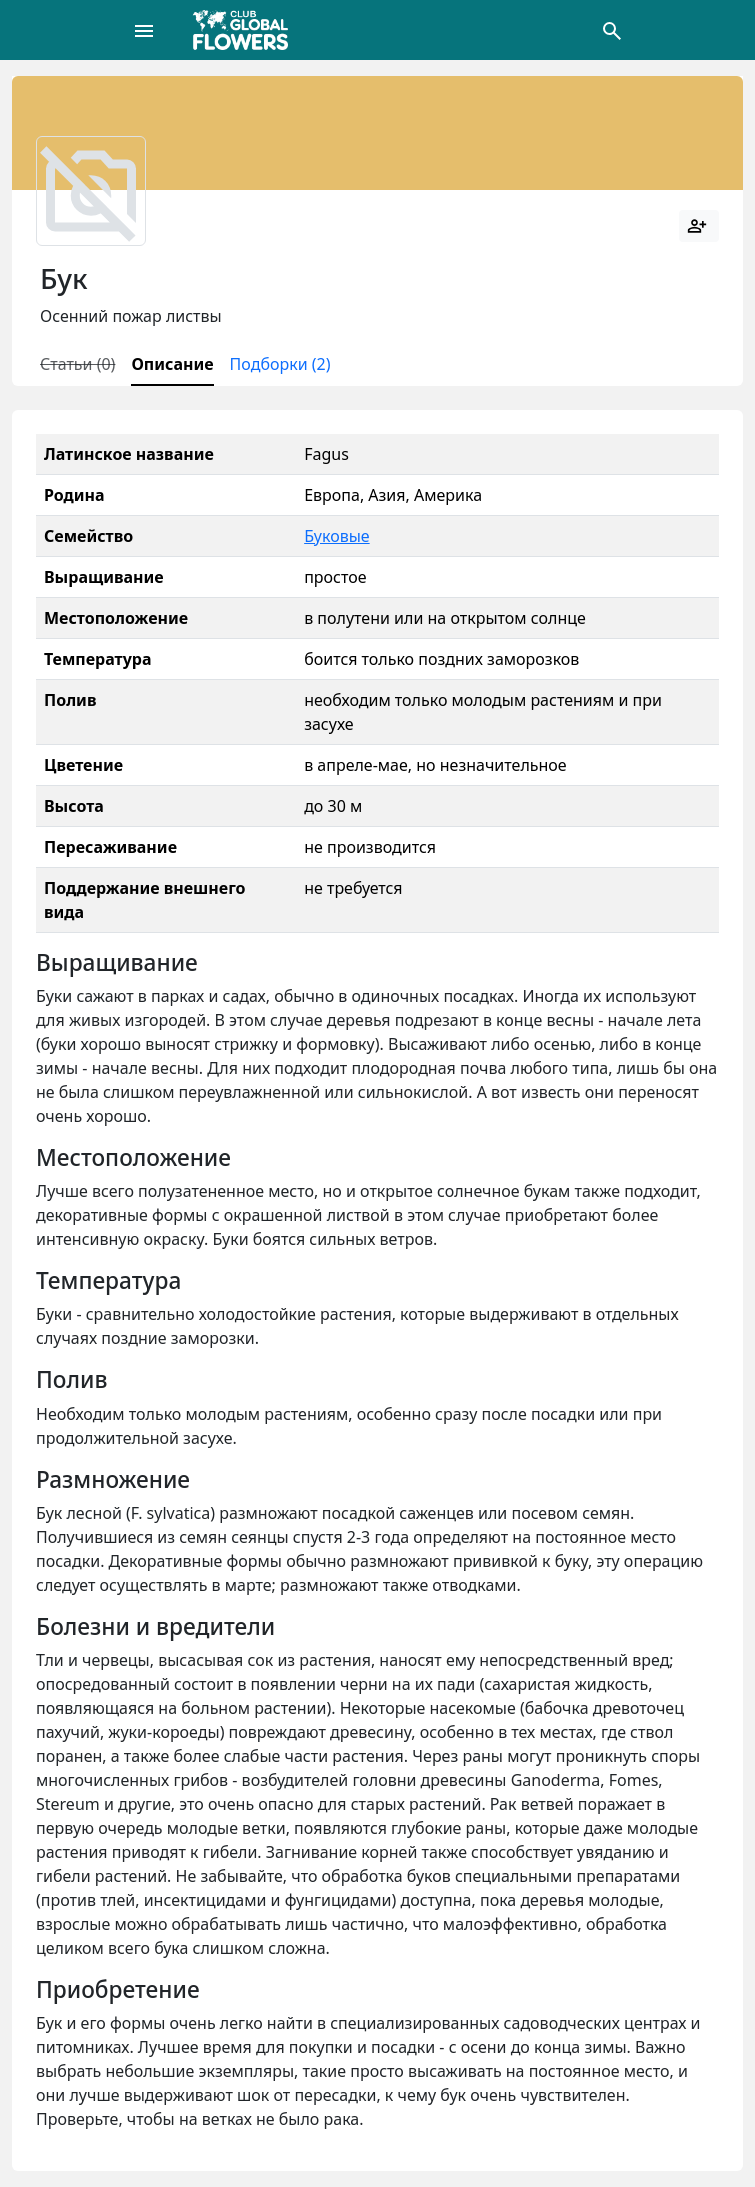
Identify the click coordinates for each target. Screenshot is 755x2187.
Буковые (336, 536)
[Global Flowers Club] (247, 30)
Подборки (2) (280, 364)
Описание (172, 364)
